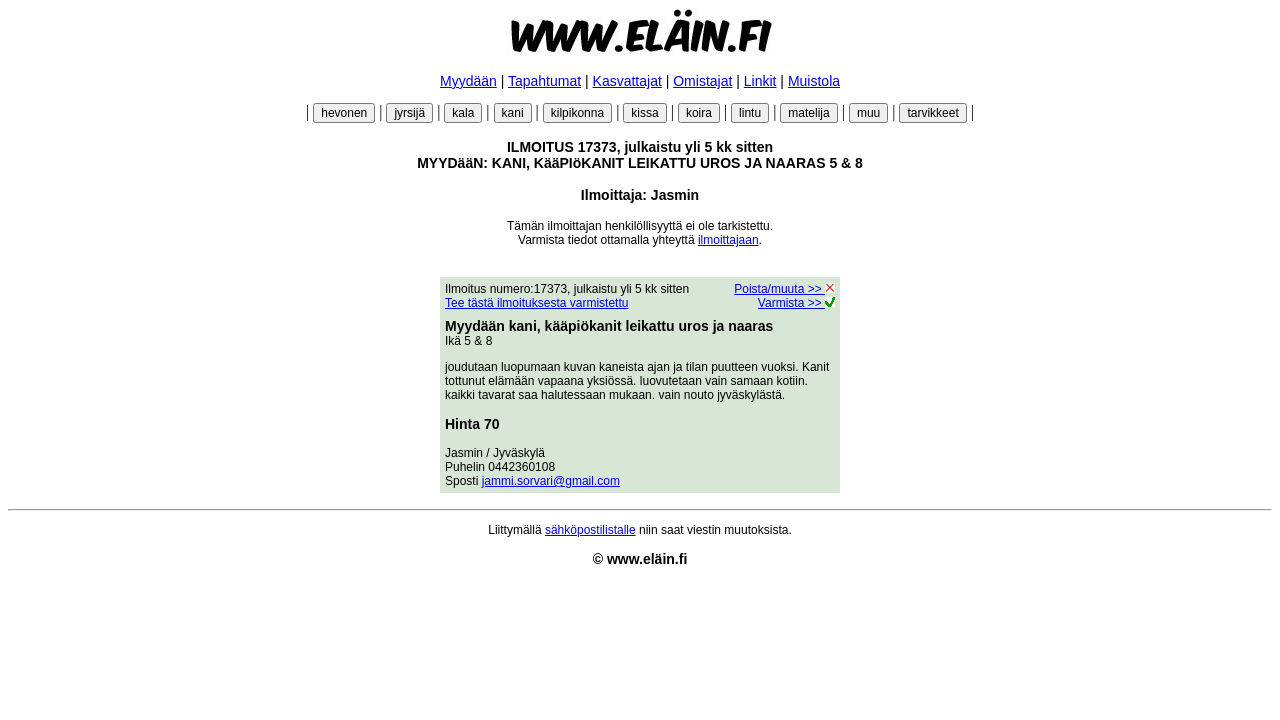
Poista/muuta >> (784, 289)
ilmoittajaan (728, 240)
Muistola (814, 81)
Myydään (468, 81)
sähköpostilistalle (590, 530)
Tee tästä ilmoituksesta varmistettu (536, 303)
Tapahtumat (544, 81)
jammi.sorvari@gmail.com (551, 481)
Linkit (760, 81)
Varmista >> (796, 303)
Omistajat (702, 81)
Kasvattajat (627, 81)
